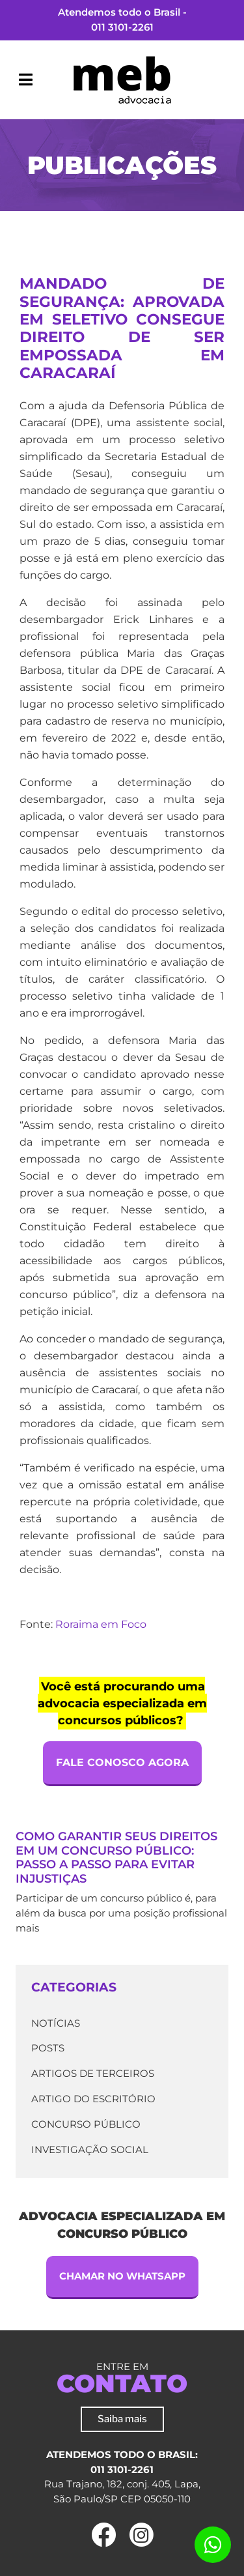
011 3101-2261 (122, 27)
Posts (47, 2048)
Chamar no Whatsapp (122, 2276)
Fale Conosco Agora (122, 1762)
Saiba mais (122, 2418)
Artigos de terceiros (92, 2073)
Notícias (55, 2023)
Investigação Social (89, 2149)
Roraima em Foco (100, 1624)
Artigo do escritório (93, 2098)
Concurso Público (86, 2124)
